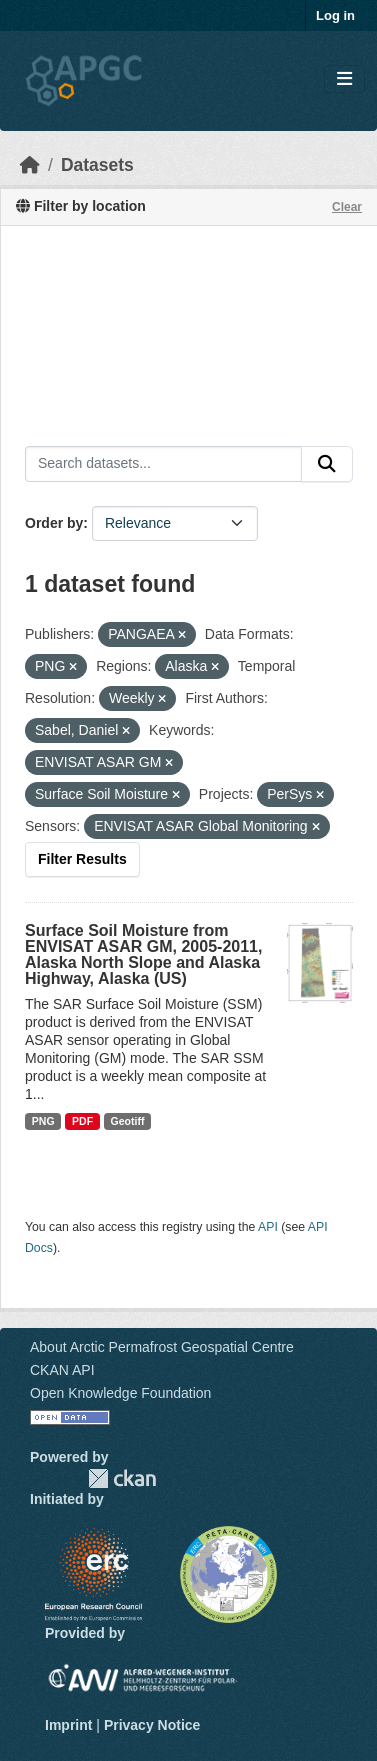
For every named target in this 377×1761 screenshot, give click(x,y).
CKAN (122, 1478)
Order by (54, 523)
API (268, 1227)
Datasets (97, 165)
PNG (43, 1121)
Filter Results (82, 859)
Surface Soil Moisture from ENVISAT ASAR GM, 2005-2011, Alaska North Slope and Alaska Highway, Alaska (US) (143, 954)
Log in (335, 15)
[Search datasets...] (163, 464)
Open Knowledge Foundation (120, 1393)
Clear (347, 207)
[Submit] (327, 464)
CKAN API (62, 1370)
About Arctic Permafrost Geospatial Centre (162, 1347)
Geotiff (128, 1121)
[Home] (30, 165)
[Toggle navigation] (344, 79)
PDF (82, 1121)
